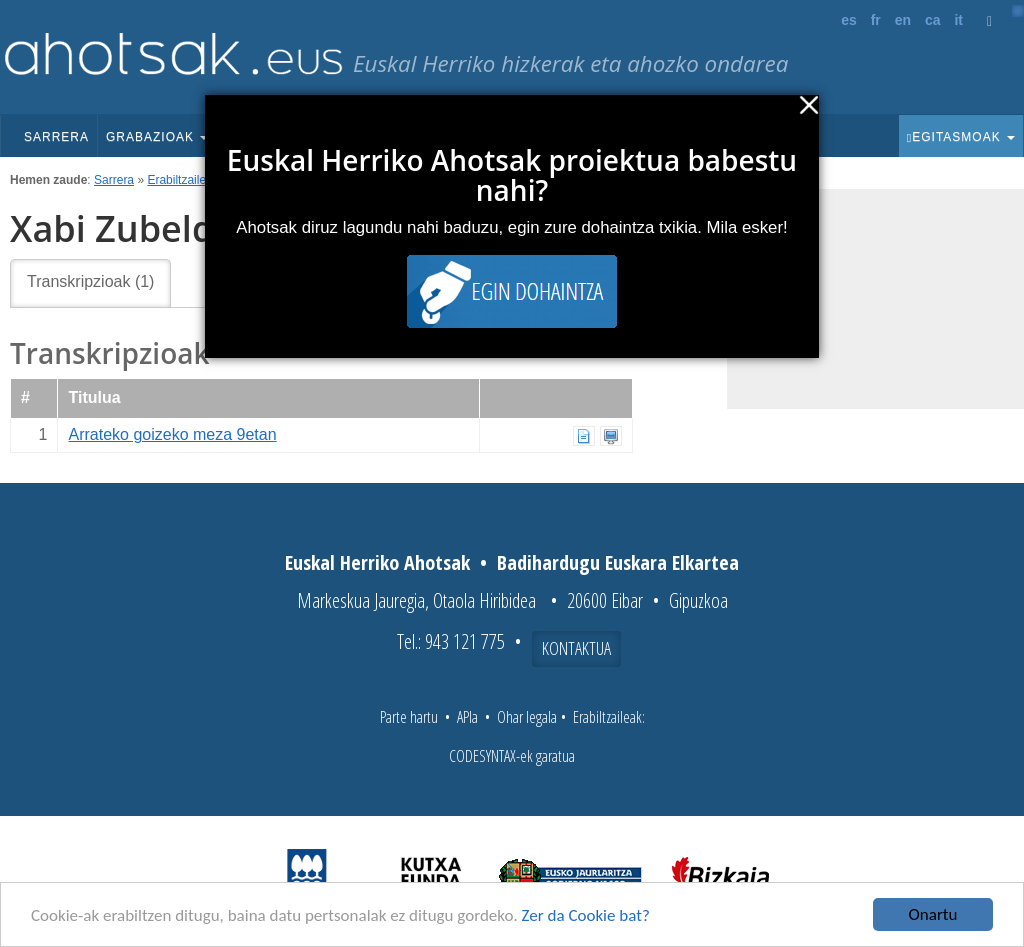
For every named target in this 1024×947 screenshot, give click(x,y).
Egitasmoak (961, 137)
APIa (467, 717)
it (958, 20)
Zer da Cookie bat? (586, 916)
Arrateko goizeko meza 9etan (172, 434)
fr (876, 20)
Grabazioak (157, 137)
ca (933, 20)
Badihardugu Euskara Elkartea (618, 562)
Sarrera (56, 137)
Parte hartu (409, 717)
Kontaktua (576, 648)
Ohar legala (527, 717)
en (903, 20)
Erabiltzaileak (182, 180)
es (849, 20)
